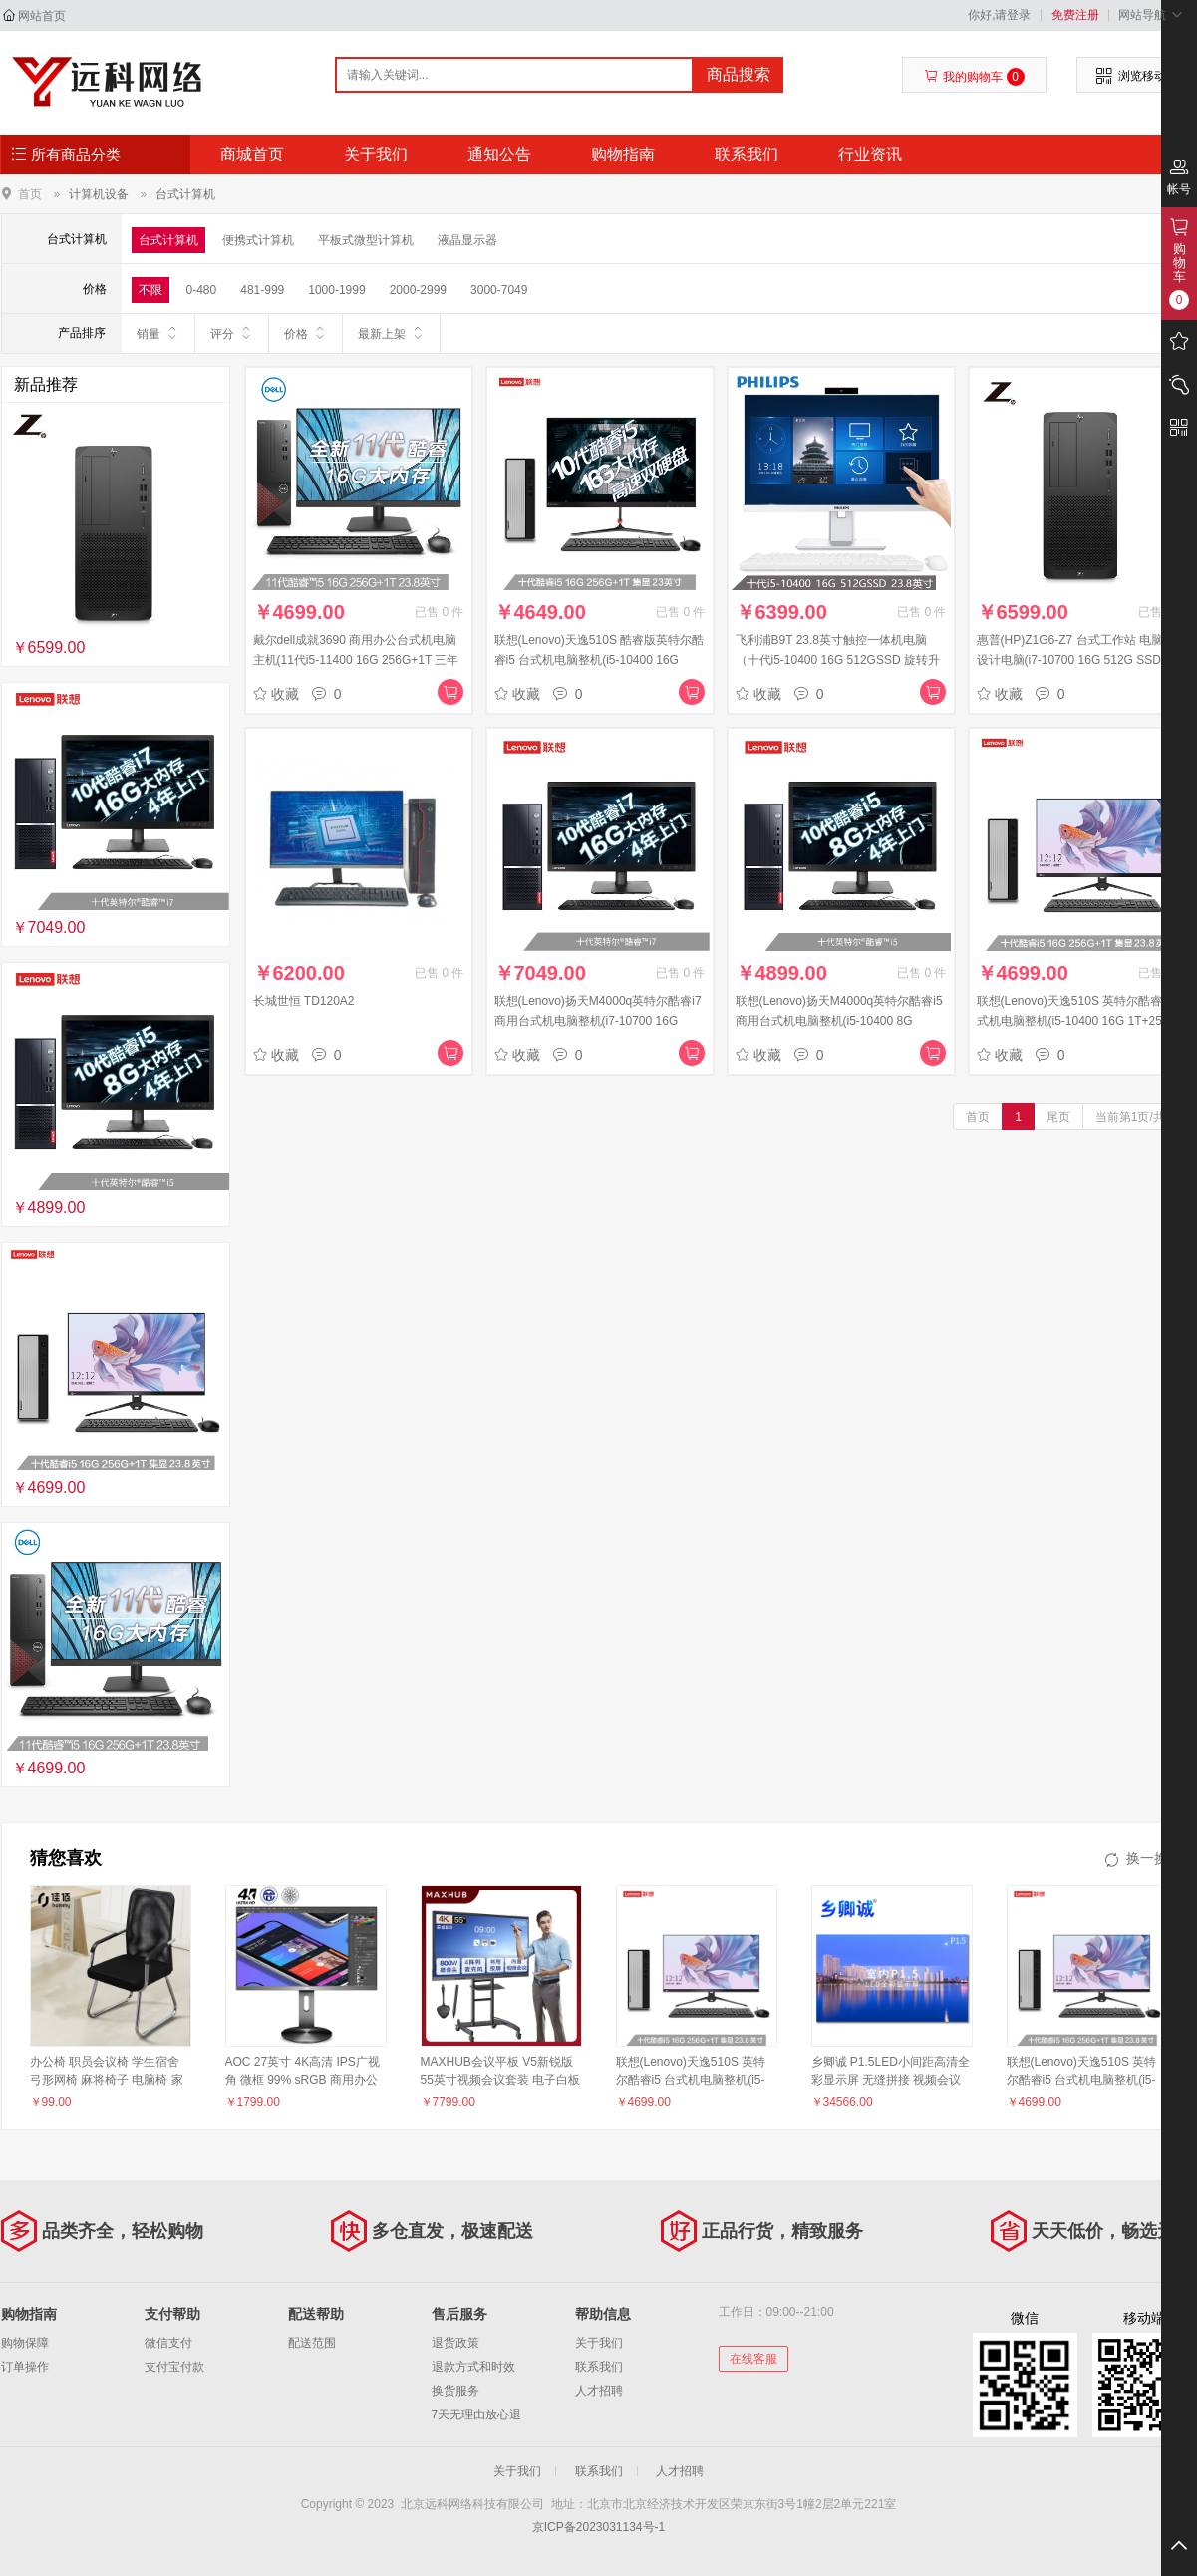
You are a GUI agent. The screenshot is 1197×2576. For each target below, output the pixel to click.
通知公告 (499, 154)
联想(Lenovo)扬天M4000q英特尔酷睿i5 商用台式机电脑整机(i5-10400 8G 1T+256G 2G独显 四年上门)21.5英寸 (839, 1021)
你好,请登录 (999, 15)
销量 (158, 333)
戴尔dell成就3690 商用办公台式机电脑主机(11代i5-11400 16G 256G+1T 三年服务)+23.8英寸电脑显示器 (356, 660)
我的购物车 (974, 77)
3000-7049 (498, 290)
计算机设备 (99, 194)
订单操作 (25, 2367)
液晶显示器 (467, 240)
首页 (30, 193)
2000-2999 (418, 290)
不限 (150, 290)
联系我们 (746, 154)
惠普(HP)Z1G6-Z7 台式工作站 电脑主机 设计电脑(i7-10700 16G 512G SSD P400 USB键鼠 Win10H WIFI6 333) (1082, 660)
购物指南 (623, 154)
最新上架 (391, 333)
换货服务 (455, 2391)
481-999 (262, 290)
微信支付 (168, 2343)
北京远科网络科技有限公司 (107, 82)
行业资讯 (870, 154)
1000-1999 (336, 290)
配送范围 (312, 2343)
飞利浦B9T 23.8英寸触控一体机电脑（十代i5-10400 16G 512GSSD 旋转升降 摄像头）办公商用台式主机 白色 (838, 660)
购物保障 (25, 2343)
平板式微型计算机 (366, 240)
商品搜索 (738, 74)
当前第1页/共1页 (1139, 1117)
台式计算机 (185, 194)
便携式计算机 (258, 240)
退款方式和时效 (473, 2367)
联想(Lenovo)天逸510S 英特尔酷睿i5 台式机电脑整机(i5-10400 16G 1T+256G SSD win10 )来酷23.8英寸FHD (1082, 1021)
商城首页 (252, 154)
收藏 (276, 694)
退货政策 (455, 2343)
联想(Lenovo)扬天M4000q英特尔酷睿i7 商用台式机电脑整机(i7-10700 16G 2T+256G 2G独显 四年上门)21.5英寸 (598, 1021)
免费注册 (1075, 15)
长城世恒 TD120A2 (304, 1001)
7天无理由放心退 (477, 2414)
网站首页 (42, 16)
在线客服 (753, 2359)
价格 (305, 333)
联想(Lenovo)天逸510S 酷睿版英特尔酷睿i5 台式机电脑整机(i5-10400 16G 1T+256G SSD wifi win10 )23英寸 (599, 660)
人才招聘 (599, 2391)
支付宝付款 (174, 2367)
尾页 (1058, 1117)
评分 (231, 333)
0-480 (201, 290)
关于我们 (376, 154)
